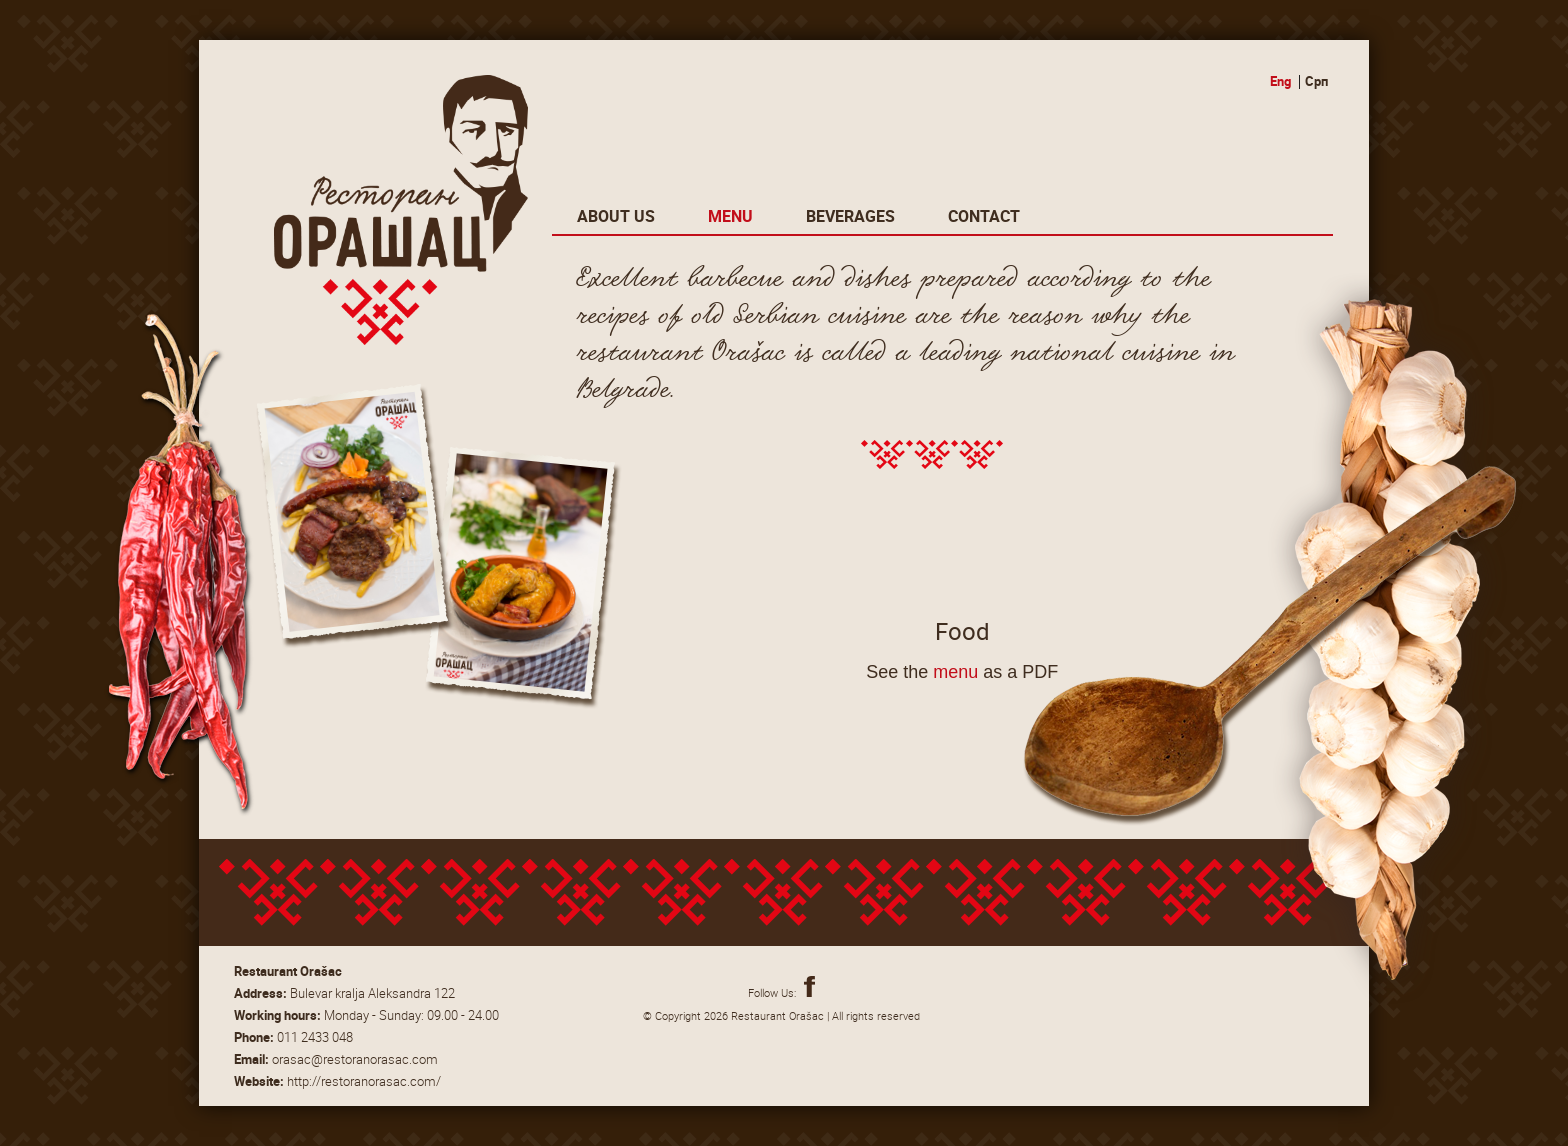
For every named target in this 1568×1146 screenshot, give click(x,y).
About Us (616, 216)
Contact (984, 216)
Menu (730, 216)
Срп (1316, 81)
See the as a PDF (962, 672)
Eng (1280, 81)
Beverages (850, 216)
